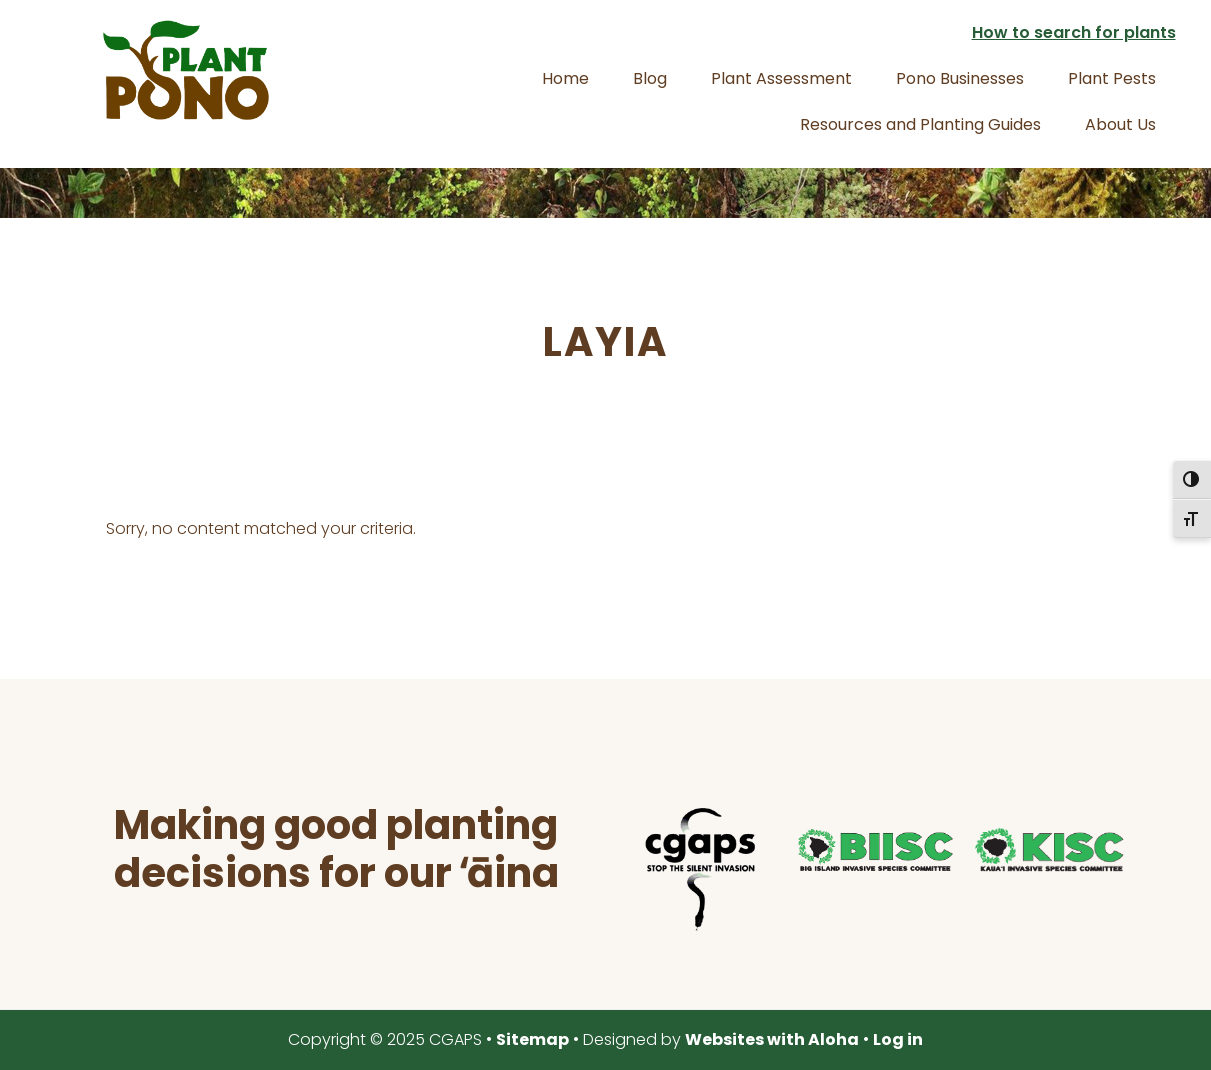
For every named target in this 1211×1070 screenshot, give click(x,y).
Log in (898, 1039)
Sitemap (532, 1039)
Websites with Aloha (772, 1039)
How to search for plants (1074, 32)
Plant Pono (186, 70)
